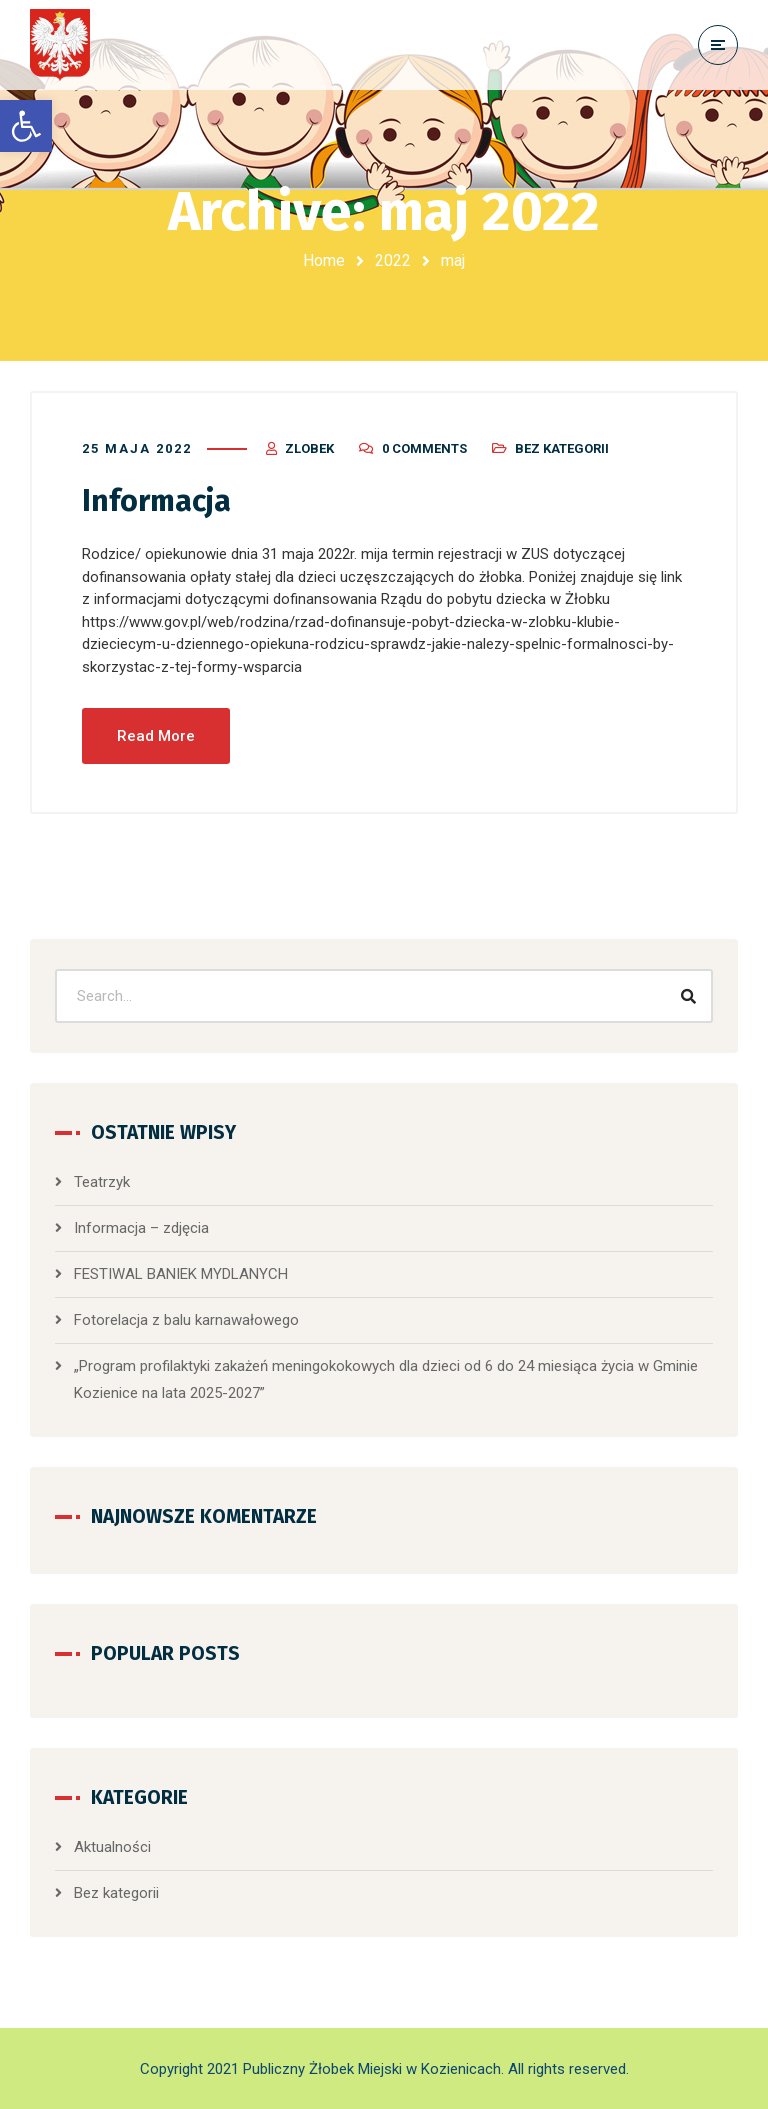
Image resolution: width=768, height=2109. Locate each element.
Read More (156, 736)
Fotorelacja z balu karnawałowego (186, 1320)
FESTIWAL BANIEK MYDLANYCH (181, 1274)
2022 (393, 260)
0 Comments (424, 448)
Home (324, 260)
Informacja (156, 501)
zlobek (309, 448)
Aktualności (112, 1847)
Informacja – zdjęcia (141, 1228)
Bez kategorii (562, 448)
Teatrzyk (102, 1182)
